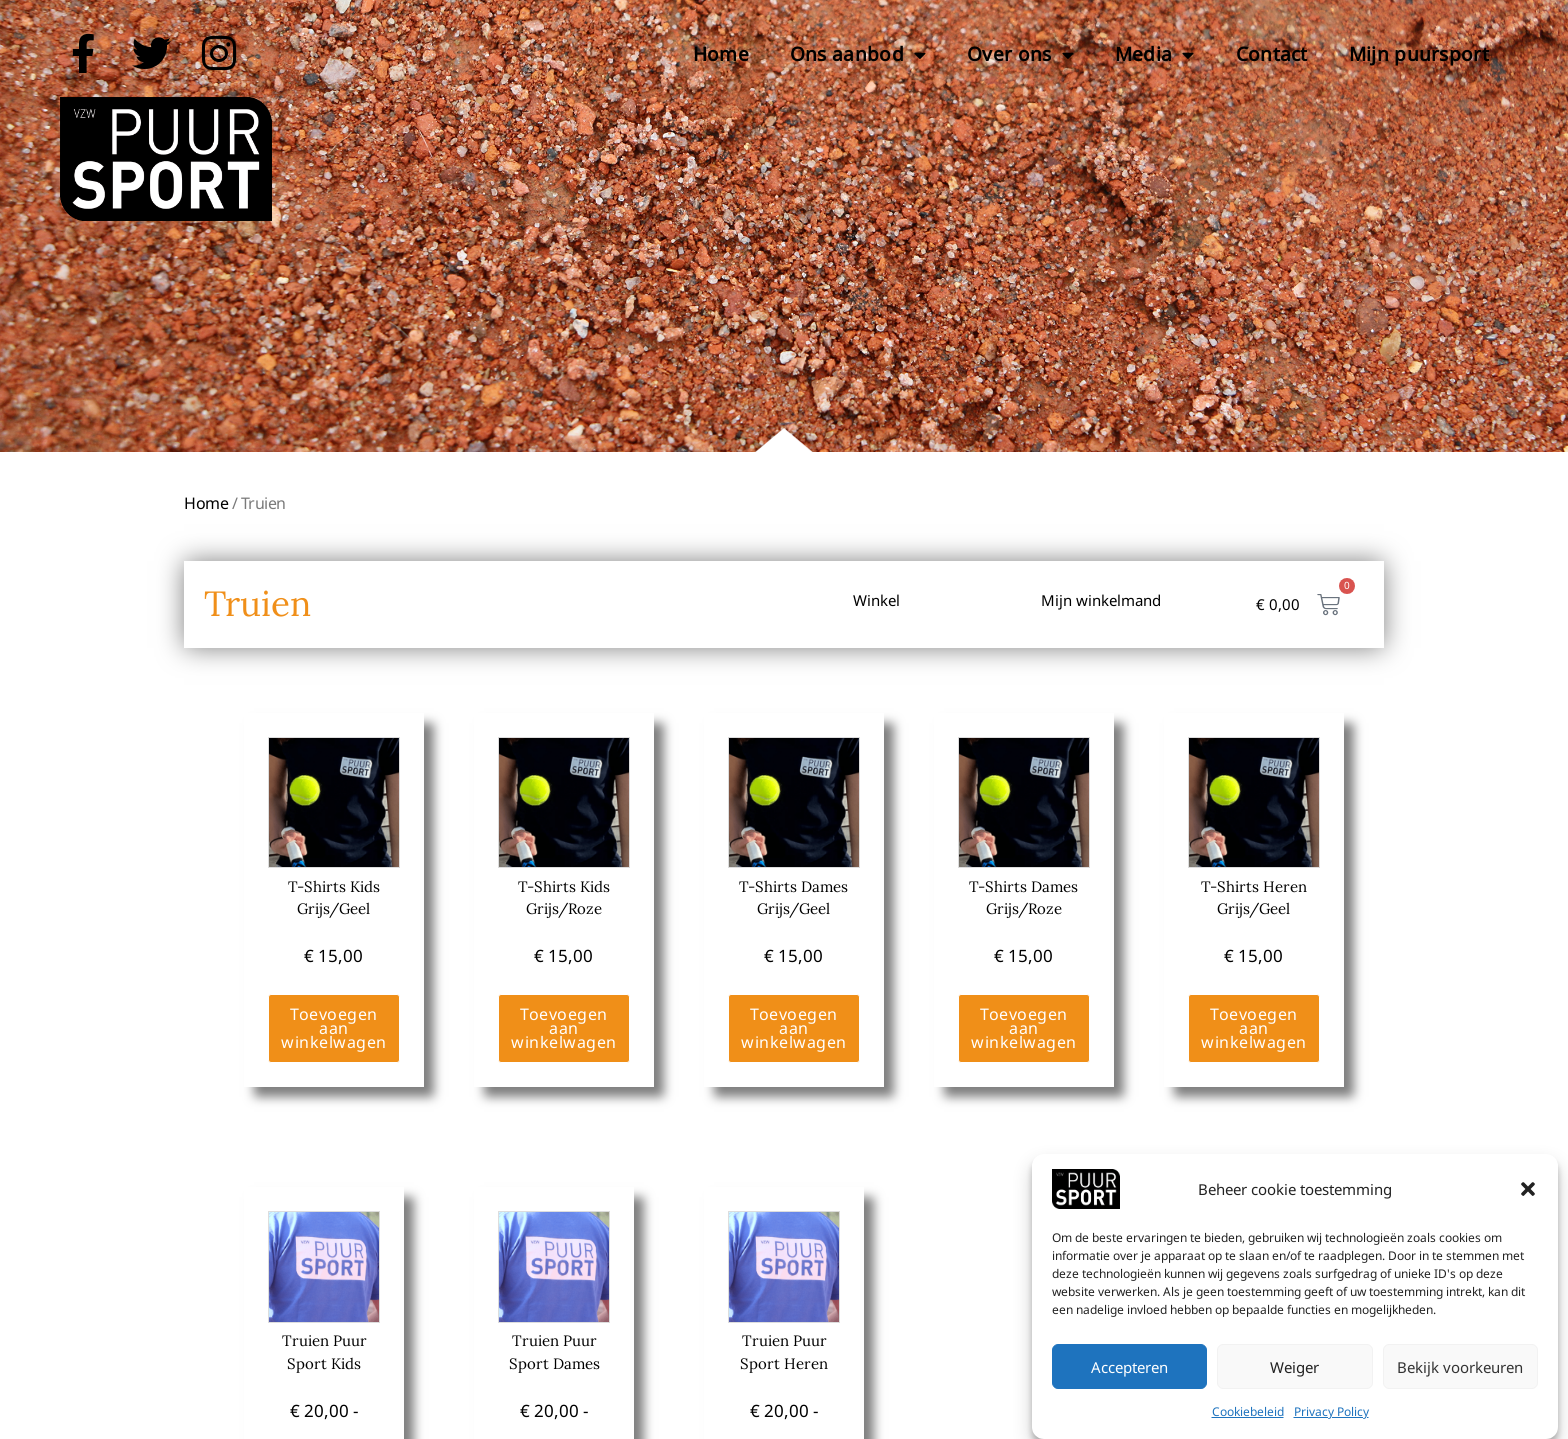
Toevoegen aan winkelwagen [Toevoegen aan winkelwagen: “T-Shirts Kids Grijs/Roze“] (564, 1028)
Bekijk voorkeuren (1460, 1391)
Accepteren (1129, 1391)
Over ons (1020, 54)
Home (721, 54)
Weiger (1294, 1391)
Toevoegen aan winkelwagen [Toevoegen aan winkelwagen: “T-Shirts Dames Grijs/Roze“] (1024, 1028)
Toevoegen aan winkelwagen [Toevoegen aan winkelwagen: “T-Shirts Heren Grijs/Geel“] (1254, 1028)
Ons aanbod (858, 54)
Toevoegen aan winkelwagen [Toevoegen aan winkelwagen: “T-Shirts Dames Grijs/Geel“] (794, 1028)
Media (1155, 54)
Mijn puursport (1419, 54)
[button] (1528, 1213)
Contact (1272, 54)
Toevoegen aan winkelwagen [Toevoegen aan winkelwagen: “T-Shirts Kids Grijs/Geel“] (334, 1028)
